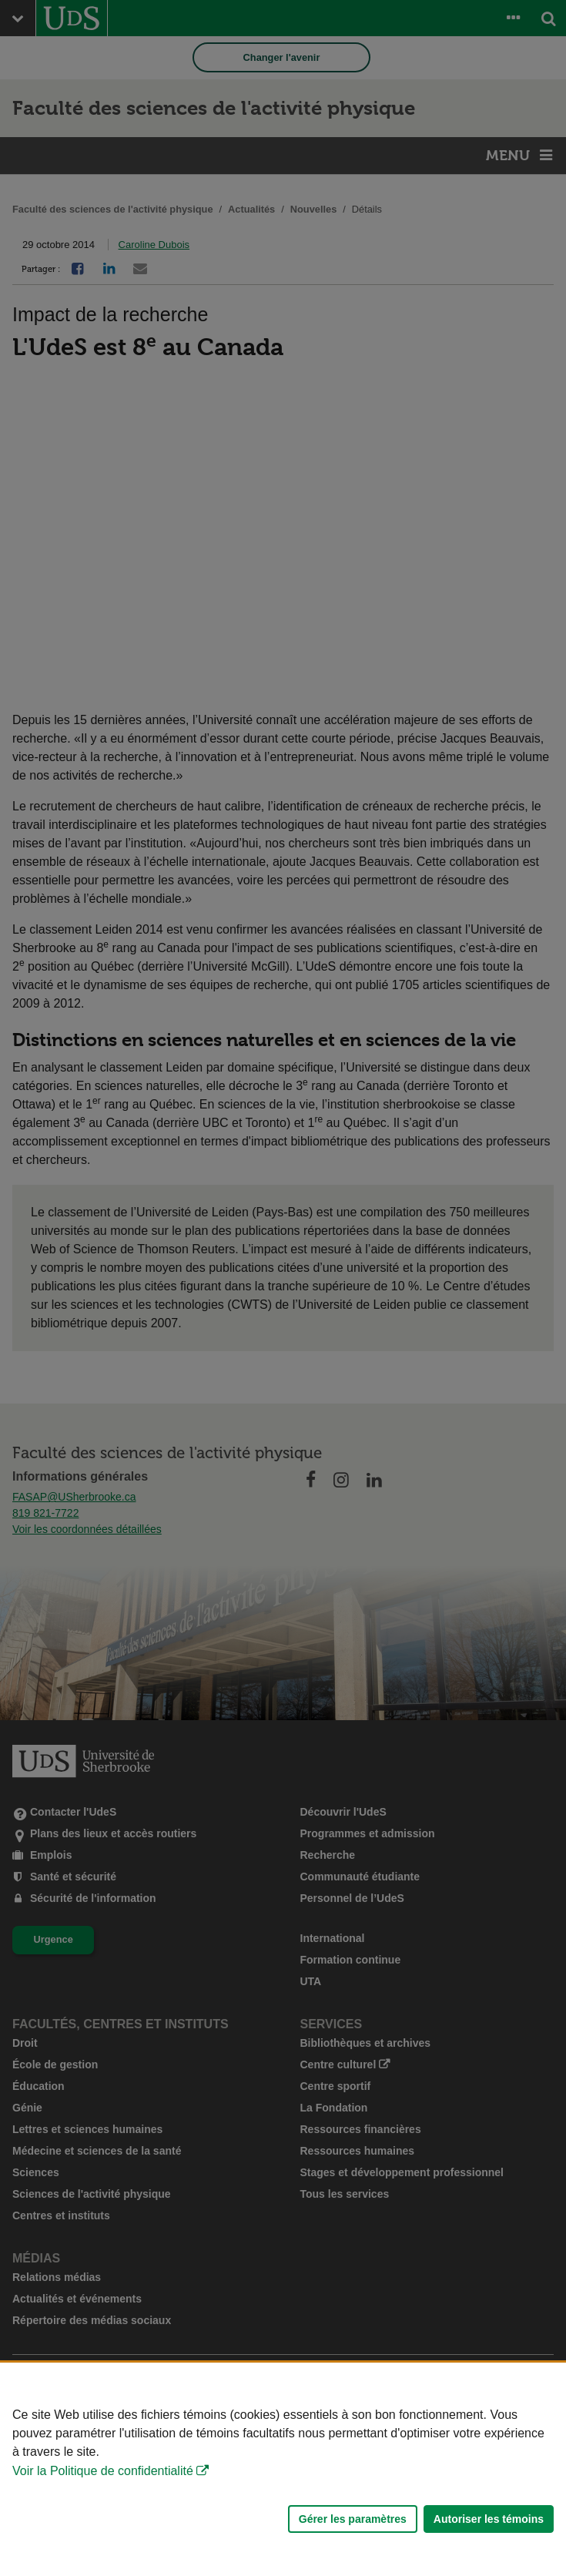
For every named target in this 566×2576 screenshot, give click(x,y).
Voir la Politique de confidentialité (102, 2470)
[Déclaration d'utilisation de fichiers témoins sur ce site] (283, 2469)
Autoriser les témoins (489, 2519)
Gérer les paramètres (353, 2519)
